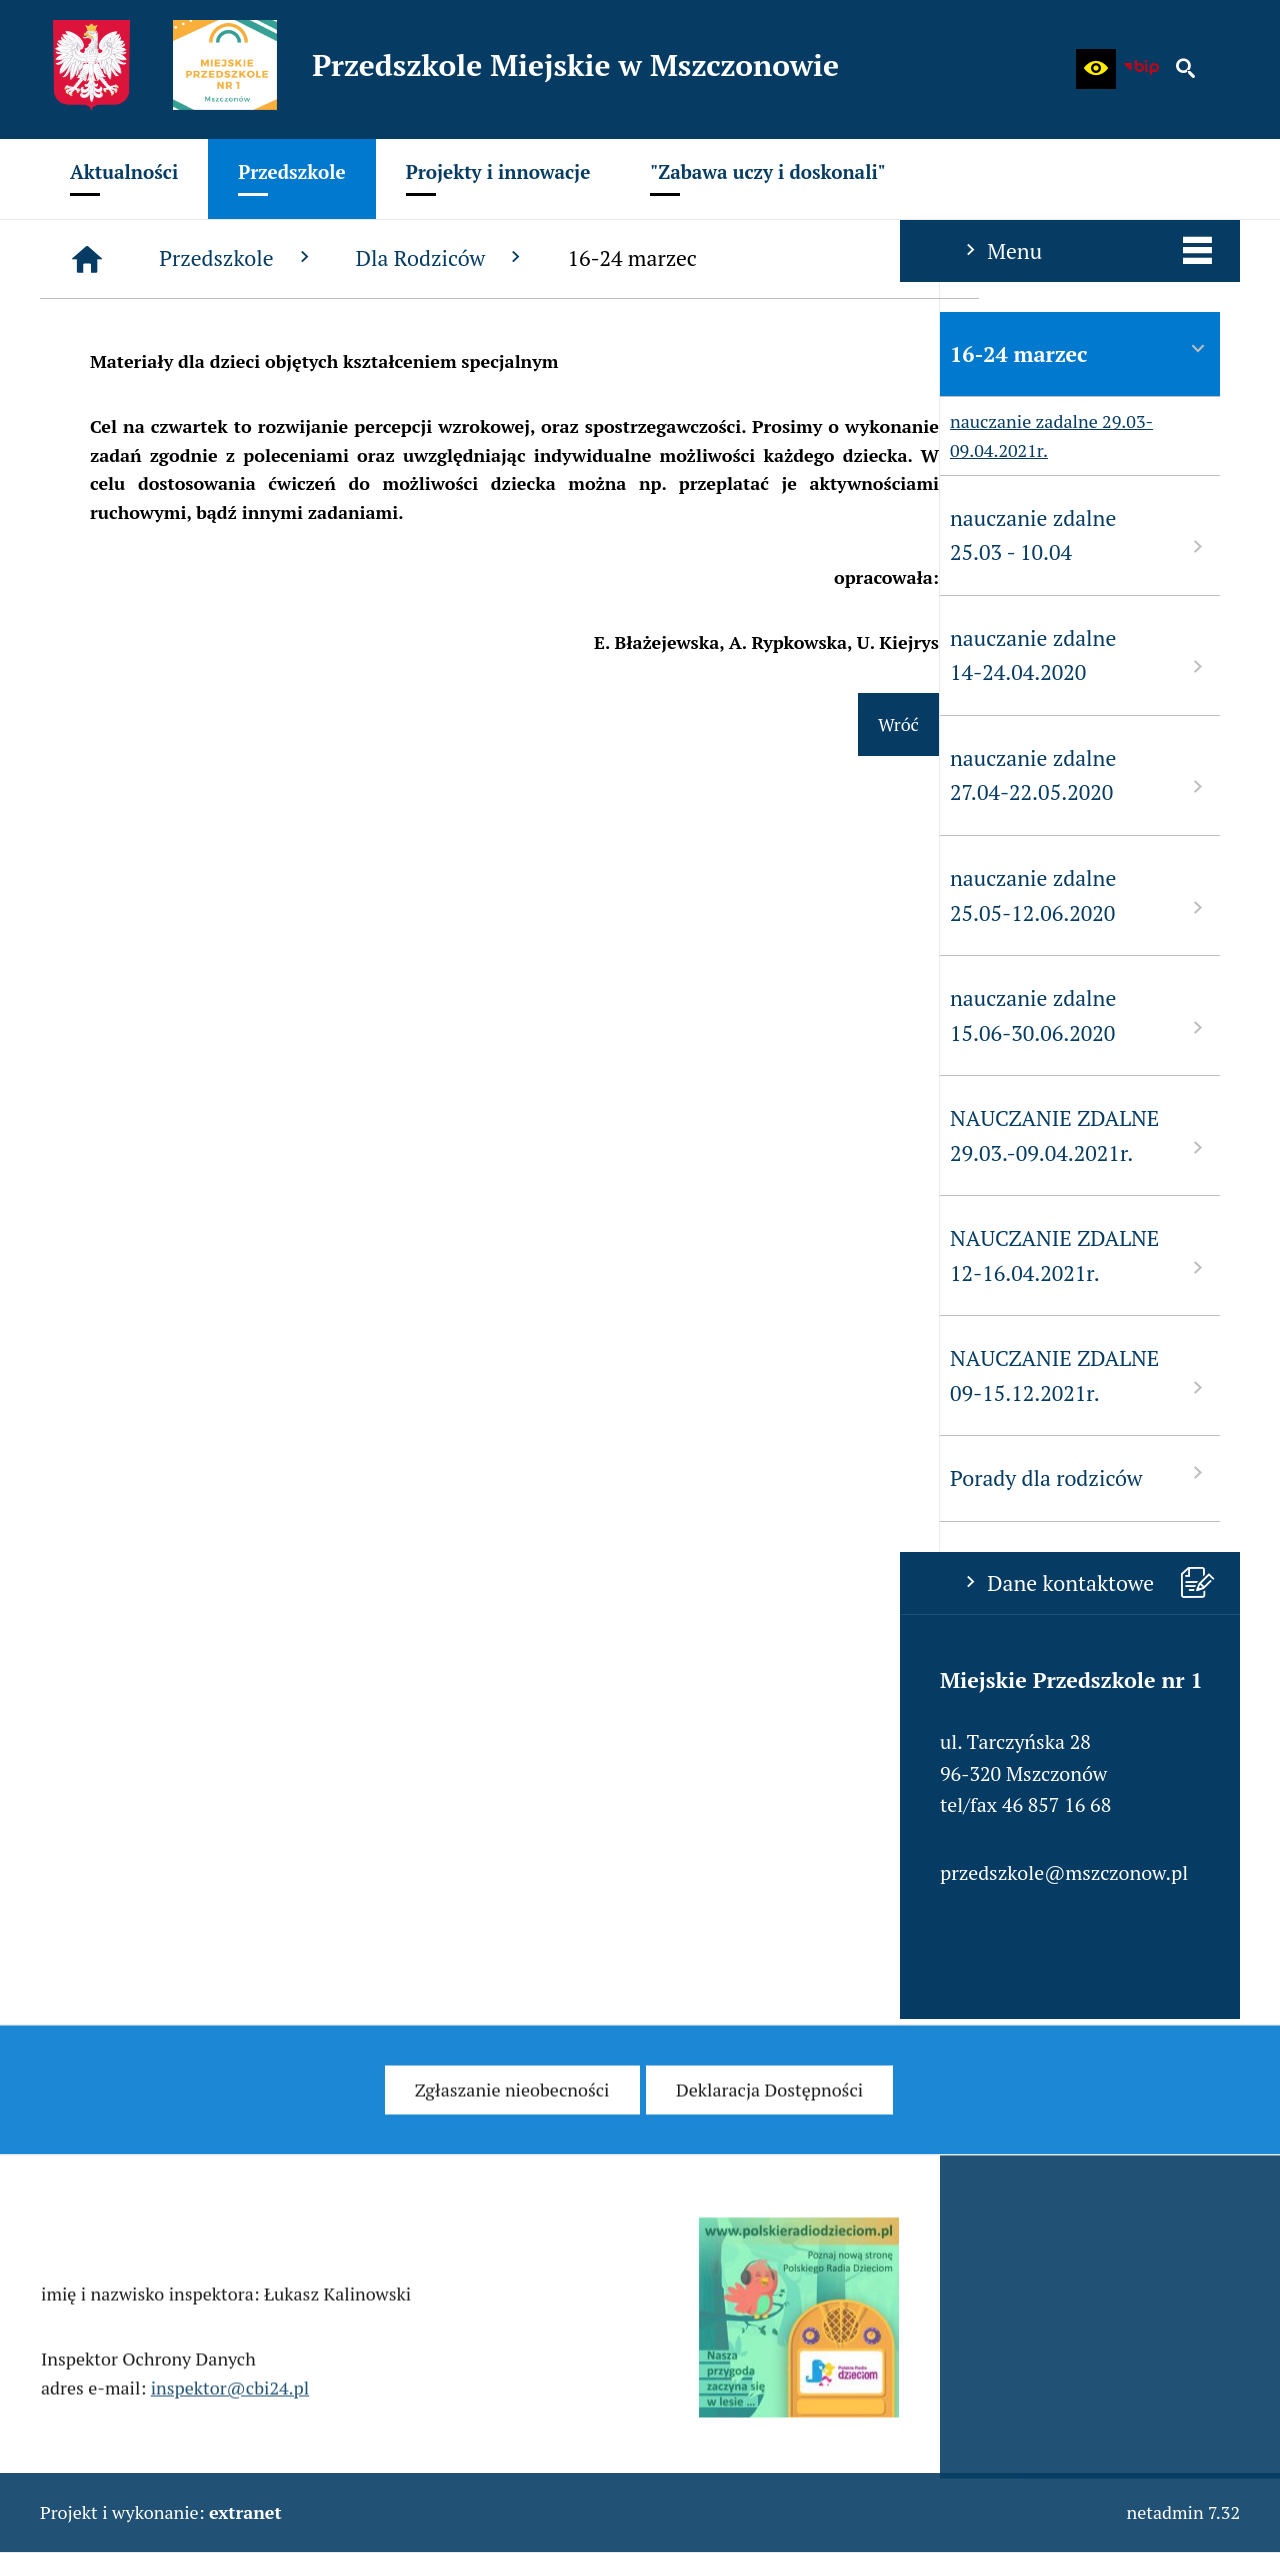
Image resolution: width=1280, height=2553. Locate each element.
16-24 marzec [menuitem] (180, 352)
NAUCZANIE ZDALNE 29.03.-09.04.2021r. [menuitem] (180, 1135)
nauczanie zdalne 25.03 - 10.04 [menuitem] (180, 535)
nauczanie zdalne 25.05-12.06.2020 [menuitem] (180, 895)
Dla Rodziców (743, 258)
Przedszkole (538, 258)
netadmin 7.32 (1183, 2512)
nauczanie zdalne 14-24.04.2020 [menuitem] (180, 655)
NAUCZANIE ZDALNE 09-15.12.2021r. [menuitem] (180, 1375)
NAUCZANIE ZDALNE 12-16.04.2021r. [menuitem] (180, 1255)
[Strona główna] (388, 259)
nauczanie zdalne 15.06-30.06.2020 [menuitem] (180, 1015)
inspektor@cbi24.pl (230, 2416)
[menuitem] (124, 179)
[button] (1096, 69)
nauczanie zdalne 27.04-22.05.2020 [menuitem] (180, 775)
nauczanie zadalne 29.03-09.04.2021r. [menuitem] (146, 436)
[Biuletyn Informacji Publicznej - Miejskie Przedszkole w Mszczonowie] (1141, 69)
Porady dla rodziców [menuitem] (180, 1476)
